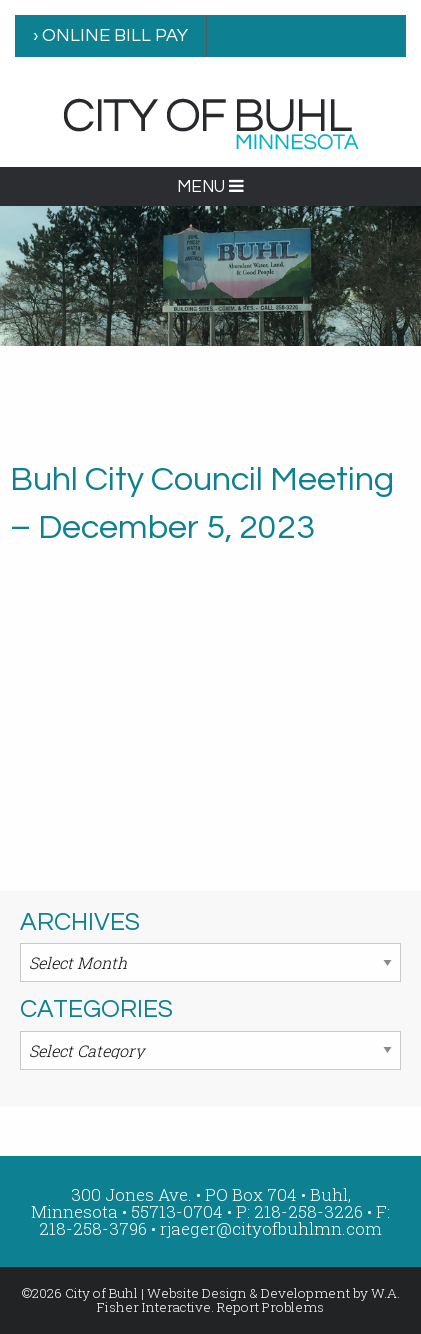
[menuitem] (111, 36)
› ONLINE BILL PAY (110, 35)
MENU (210, 187)
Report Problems (270, 1307)
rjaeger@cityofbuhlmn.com (271, 1228)
